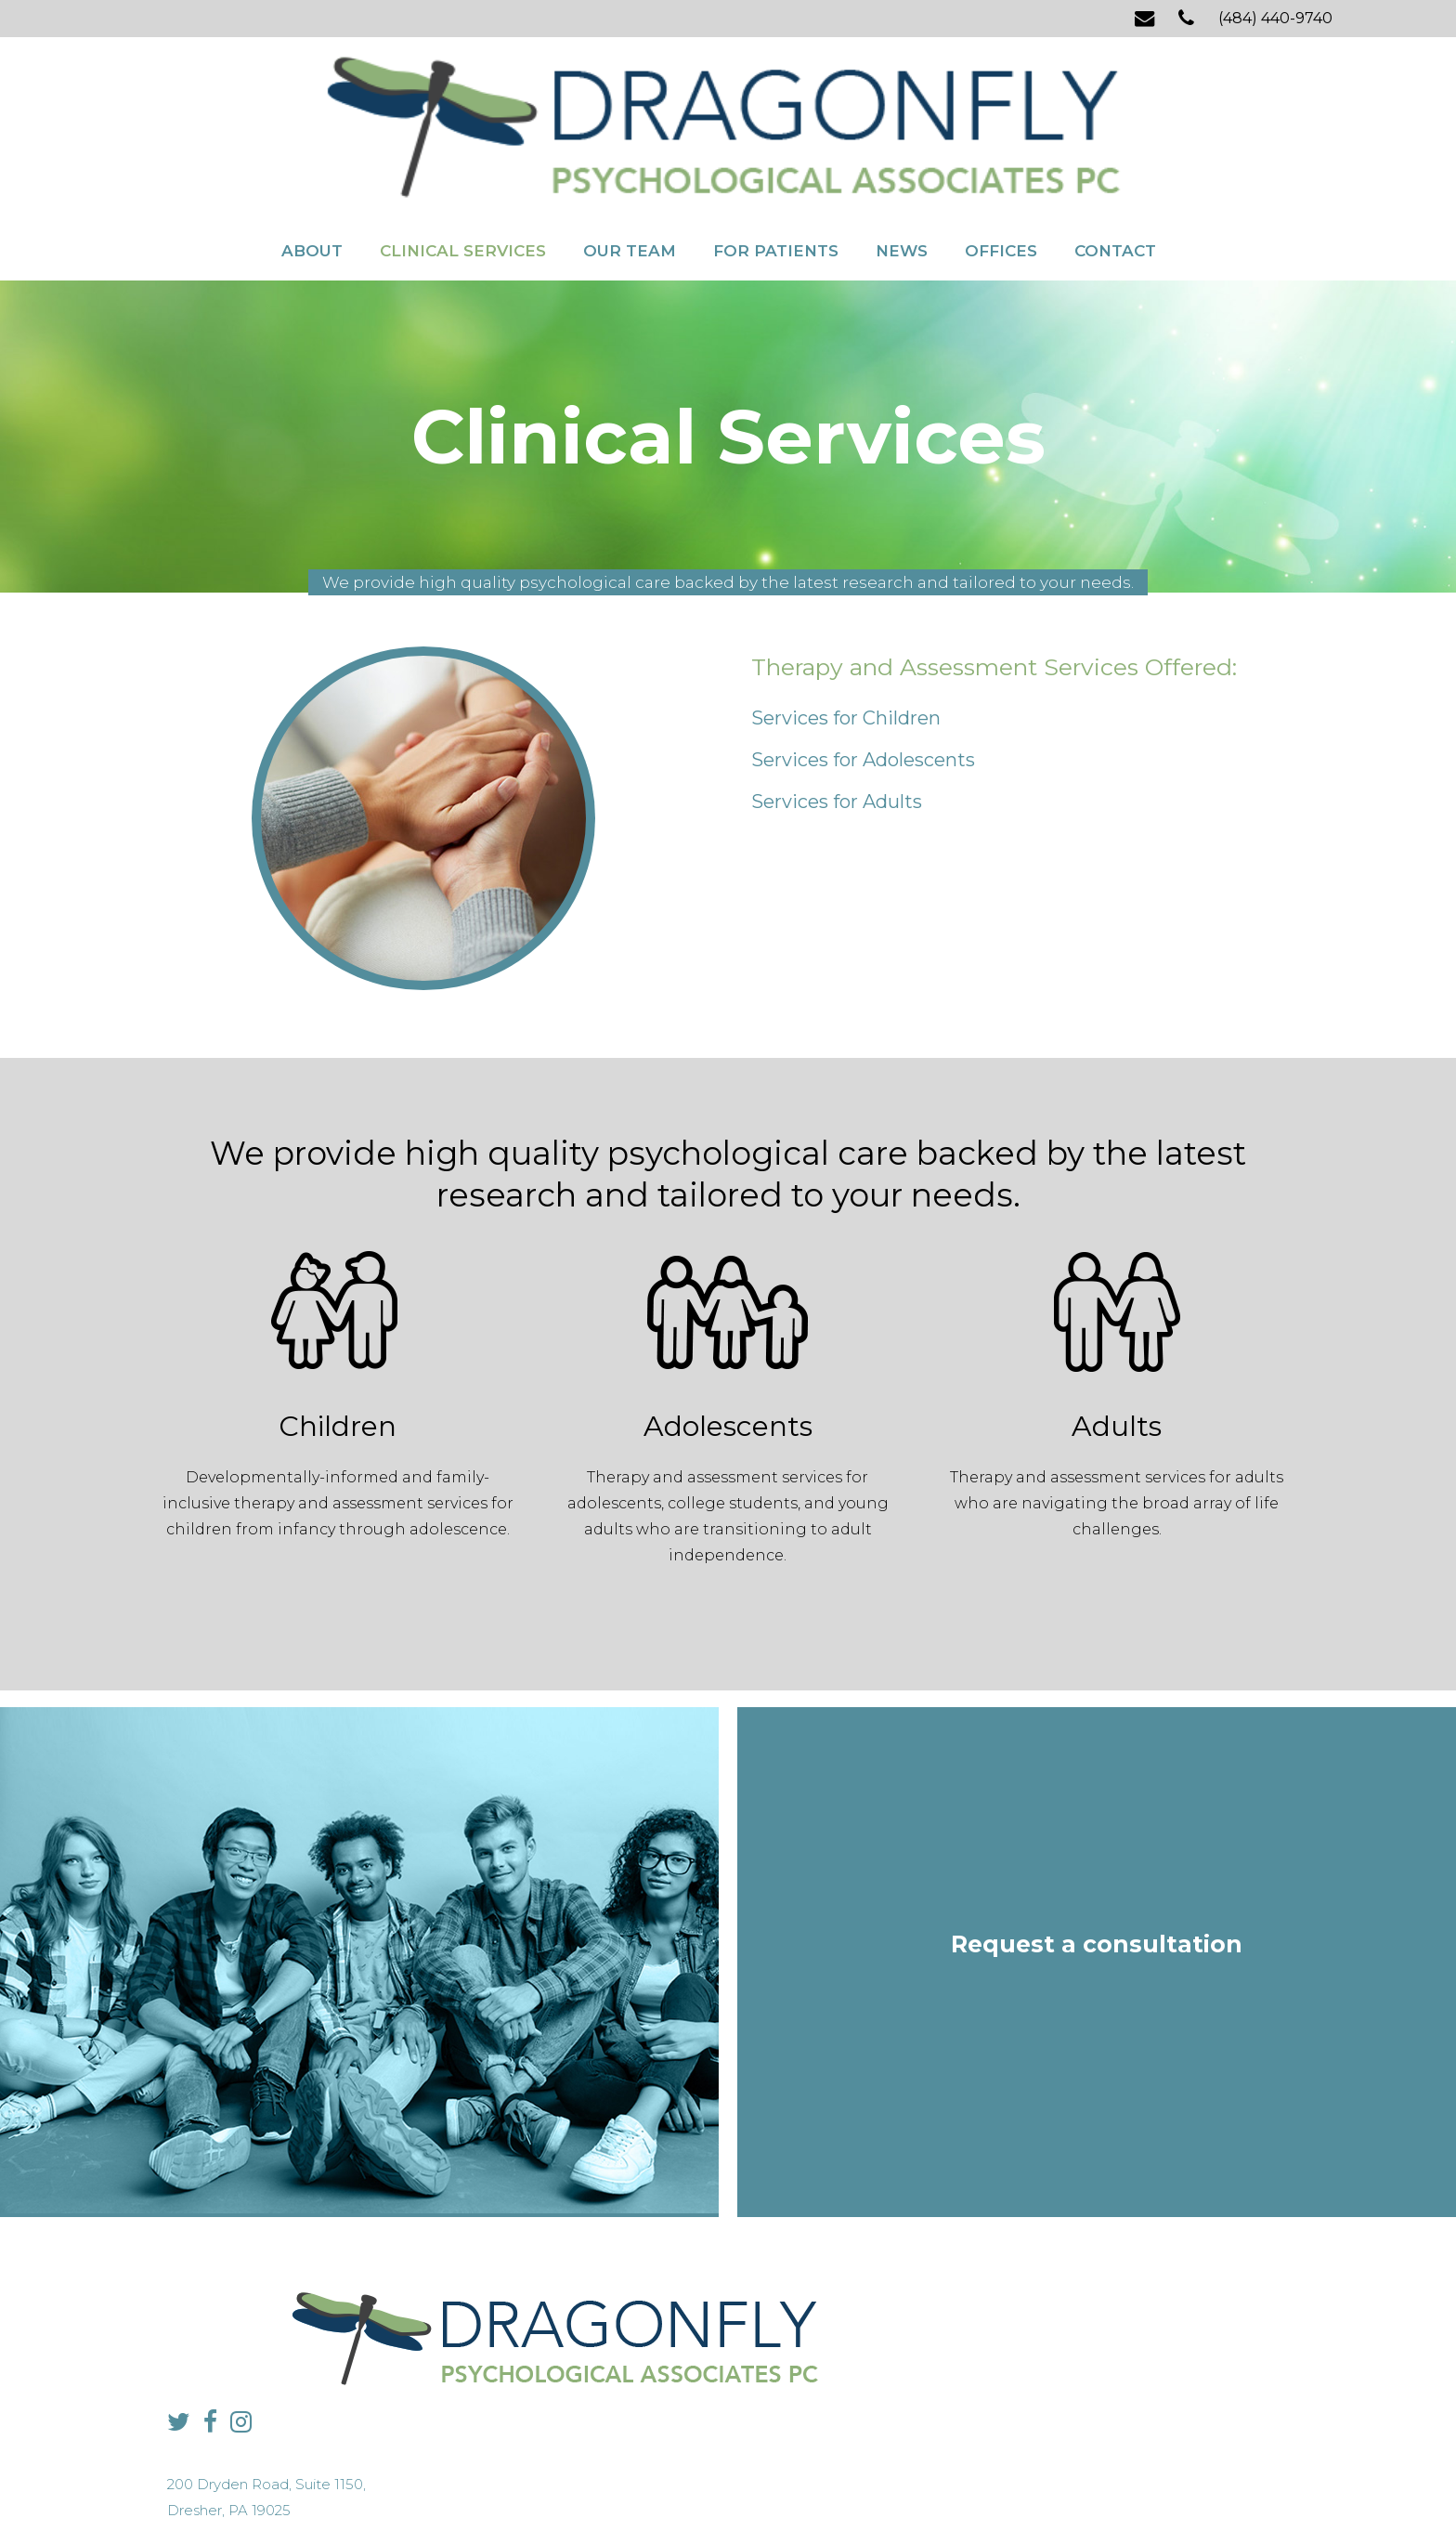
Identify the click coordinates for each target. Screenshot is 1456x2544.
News (902, 156)
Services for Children (846, 636)
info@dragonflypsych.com (1030, 2365)
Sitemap (685, 2493)
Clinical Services (463, 156)
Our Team (629, 156)
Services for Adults (836, 720)
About (312, 156)
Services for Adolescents (863, 678)
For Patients (775, 156)
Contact (1115, 156)
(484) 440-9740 (1275, 18)
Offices (1001, 156)
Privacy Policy (616, 2493)
